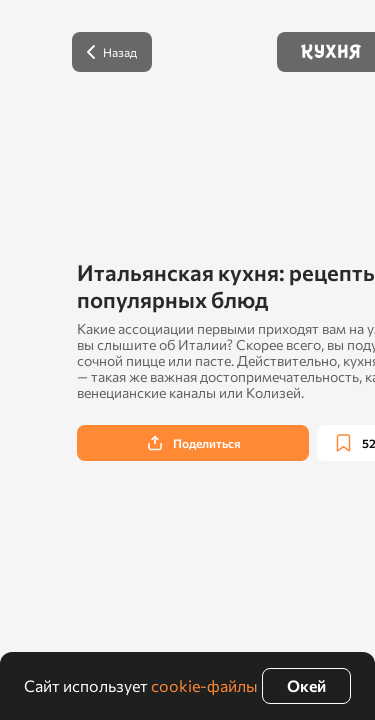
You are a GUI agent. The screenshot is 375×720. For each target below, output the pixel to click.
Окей (306, 685)
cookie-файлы (204, 685)
